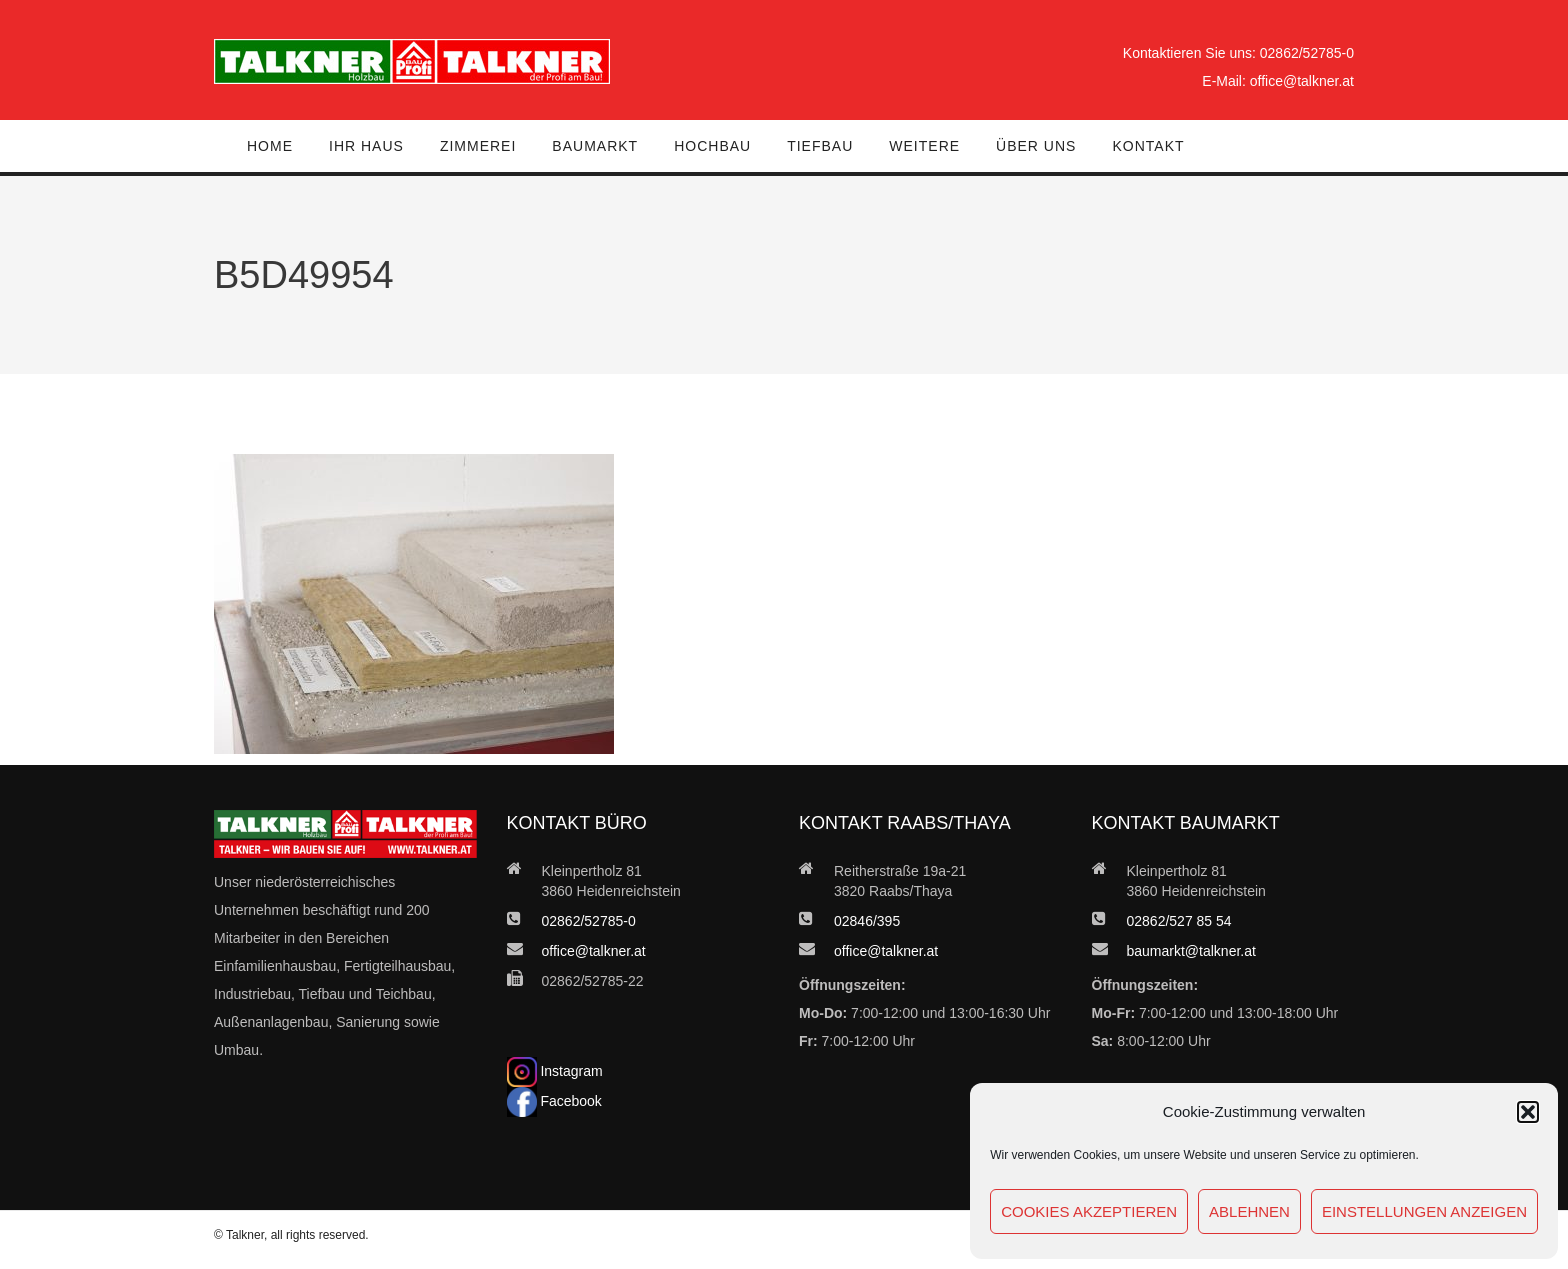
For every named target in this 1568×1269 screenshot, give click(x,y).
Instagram (555, 1071)
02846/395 (867, 921)
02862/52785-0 (1307, 53)
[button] (1528, 1112)
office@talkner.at (1302, 81)
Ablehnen (1249, 1211)
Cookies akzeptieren (1089, 1211)
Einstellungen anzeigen (1424, 1211)
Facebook (554, 1101)
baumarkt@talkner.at (1191, 951)
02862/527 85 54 (1179, 921)
